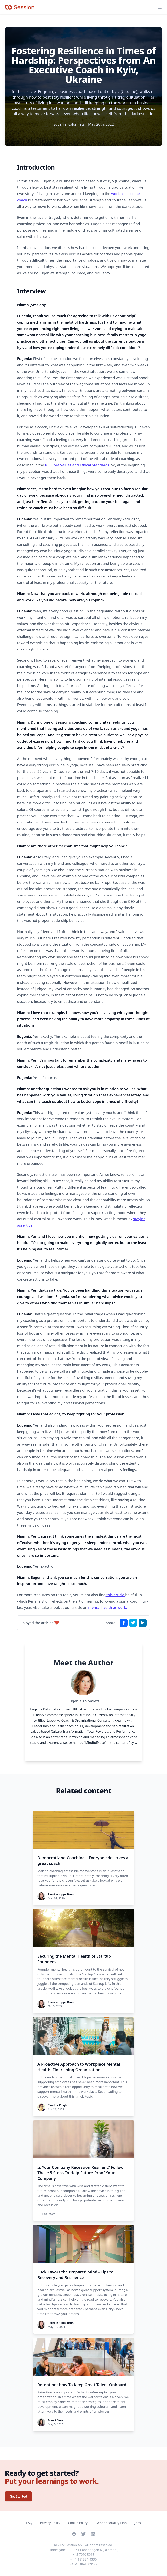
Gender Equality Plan (111, 2523)
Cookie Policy (78, 2523)
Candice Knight (58, 2105)
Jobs (138, 2523)
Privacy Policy (50, 2523)
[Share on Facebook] (124, 1623)
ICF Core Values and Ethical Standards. (77, 465)
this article (115, 1594)
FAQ (29, 2523)
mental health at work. (107, 1607)
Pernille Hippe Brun (61, 1894)
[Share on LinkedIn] (143, 1623)
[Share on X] (133, 1623)
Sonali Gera (55, 2420)
